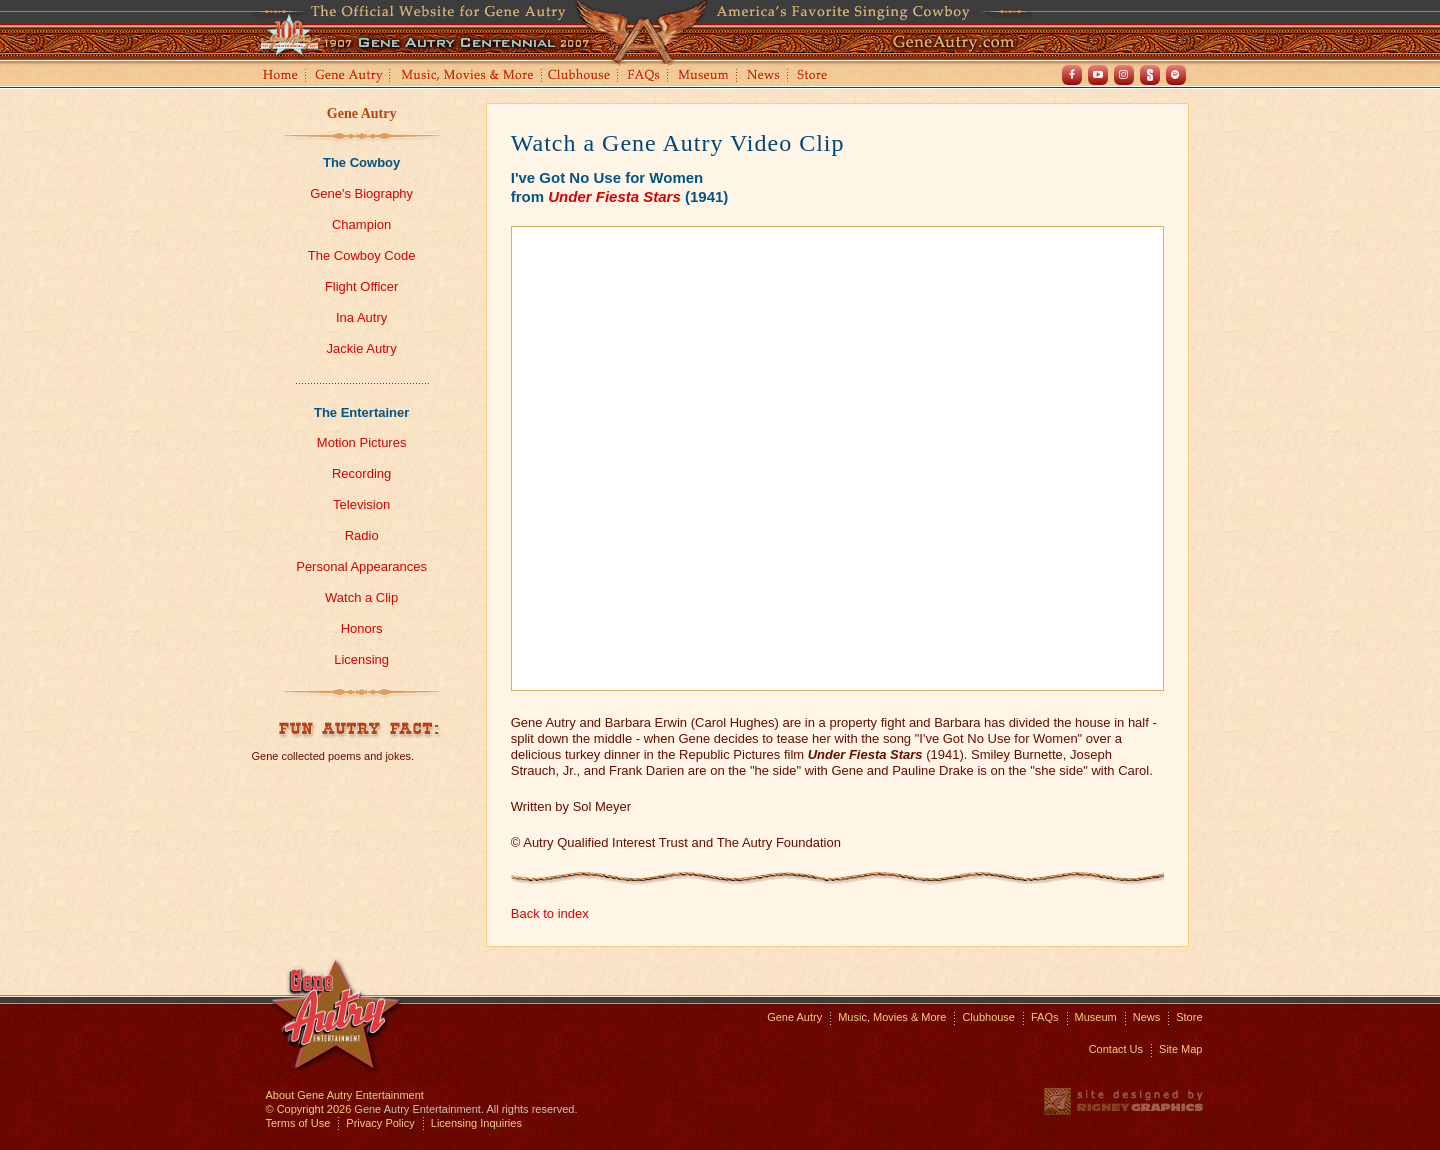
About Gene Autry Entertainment (345, 1095)
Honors (362, 628)
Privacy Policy (380, 1123)
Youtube (1098, 75)
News (764, 76)
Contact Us (1116, 1049)
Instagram (1124, 75)
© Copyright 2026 (309, 1109)
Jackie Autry (362, 348)
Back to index (550, 913)
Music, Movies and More (468, 76)
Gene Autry (349, 76)
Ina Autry (361, 317)
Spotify (1176, 75)
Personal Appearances (361, 566)
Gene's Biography (361, 193)
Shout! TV (1150, 75)
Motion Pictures (362, 442)
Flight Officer (361, 286)
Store (816, 76)
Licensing (361, 659)
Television (361, 504)
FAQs (644, 76)
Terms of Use (298, 1123)
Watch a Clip (361, 597)
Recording (361, 473)
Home (279, 76)
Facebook (1072, 75)
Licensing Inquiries (476, 1123)
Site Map (1180, 1049)
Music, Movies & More (892, 1017)
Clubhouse (580, 76)
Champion (361, 224)
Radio (362, 535)
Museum (704, 76)
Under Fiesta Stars (614, 196)
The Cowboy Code (362, 255)
